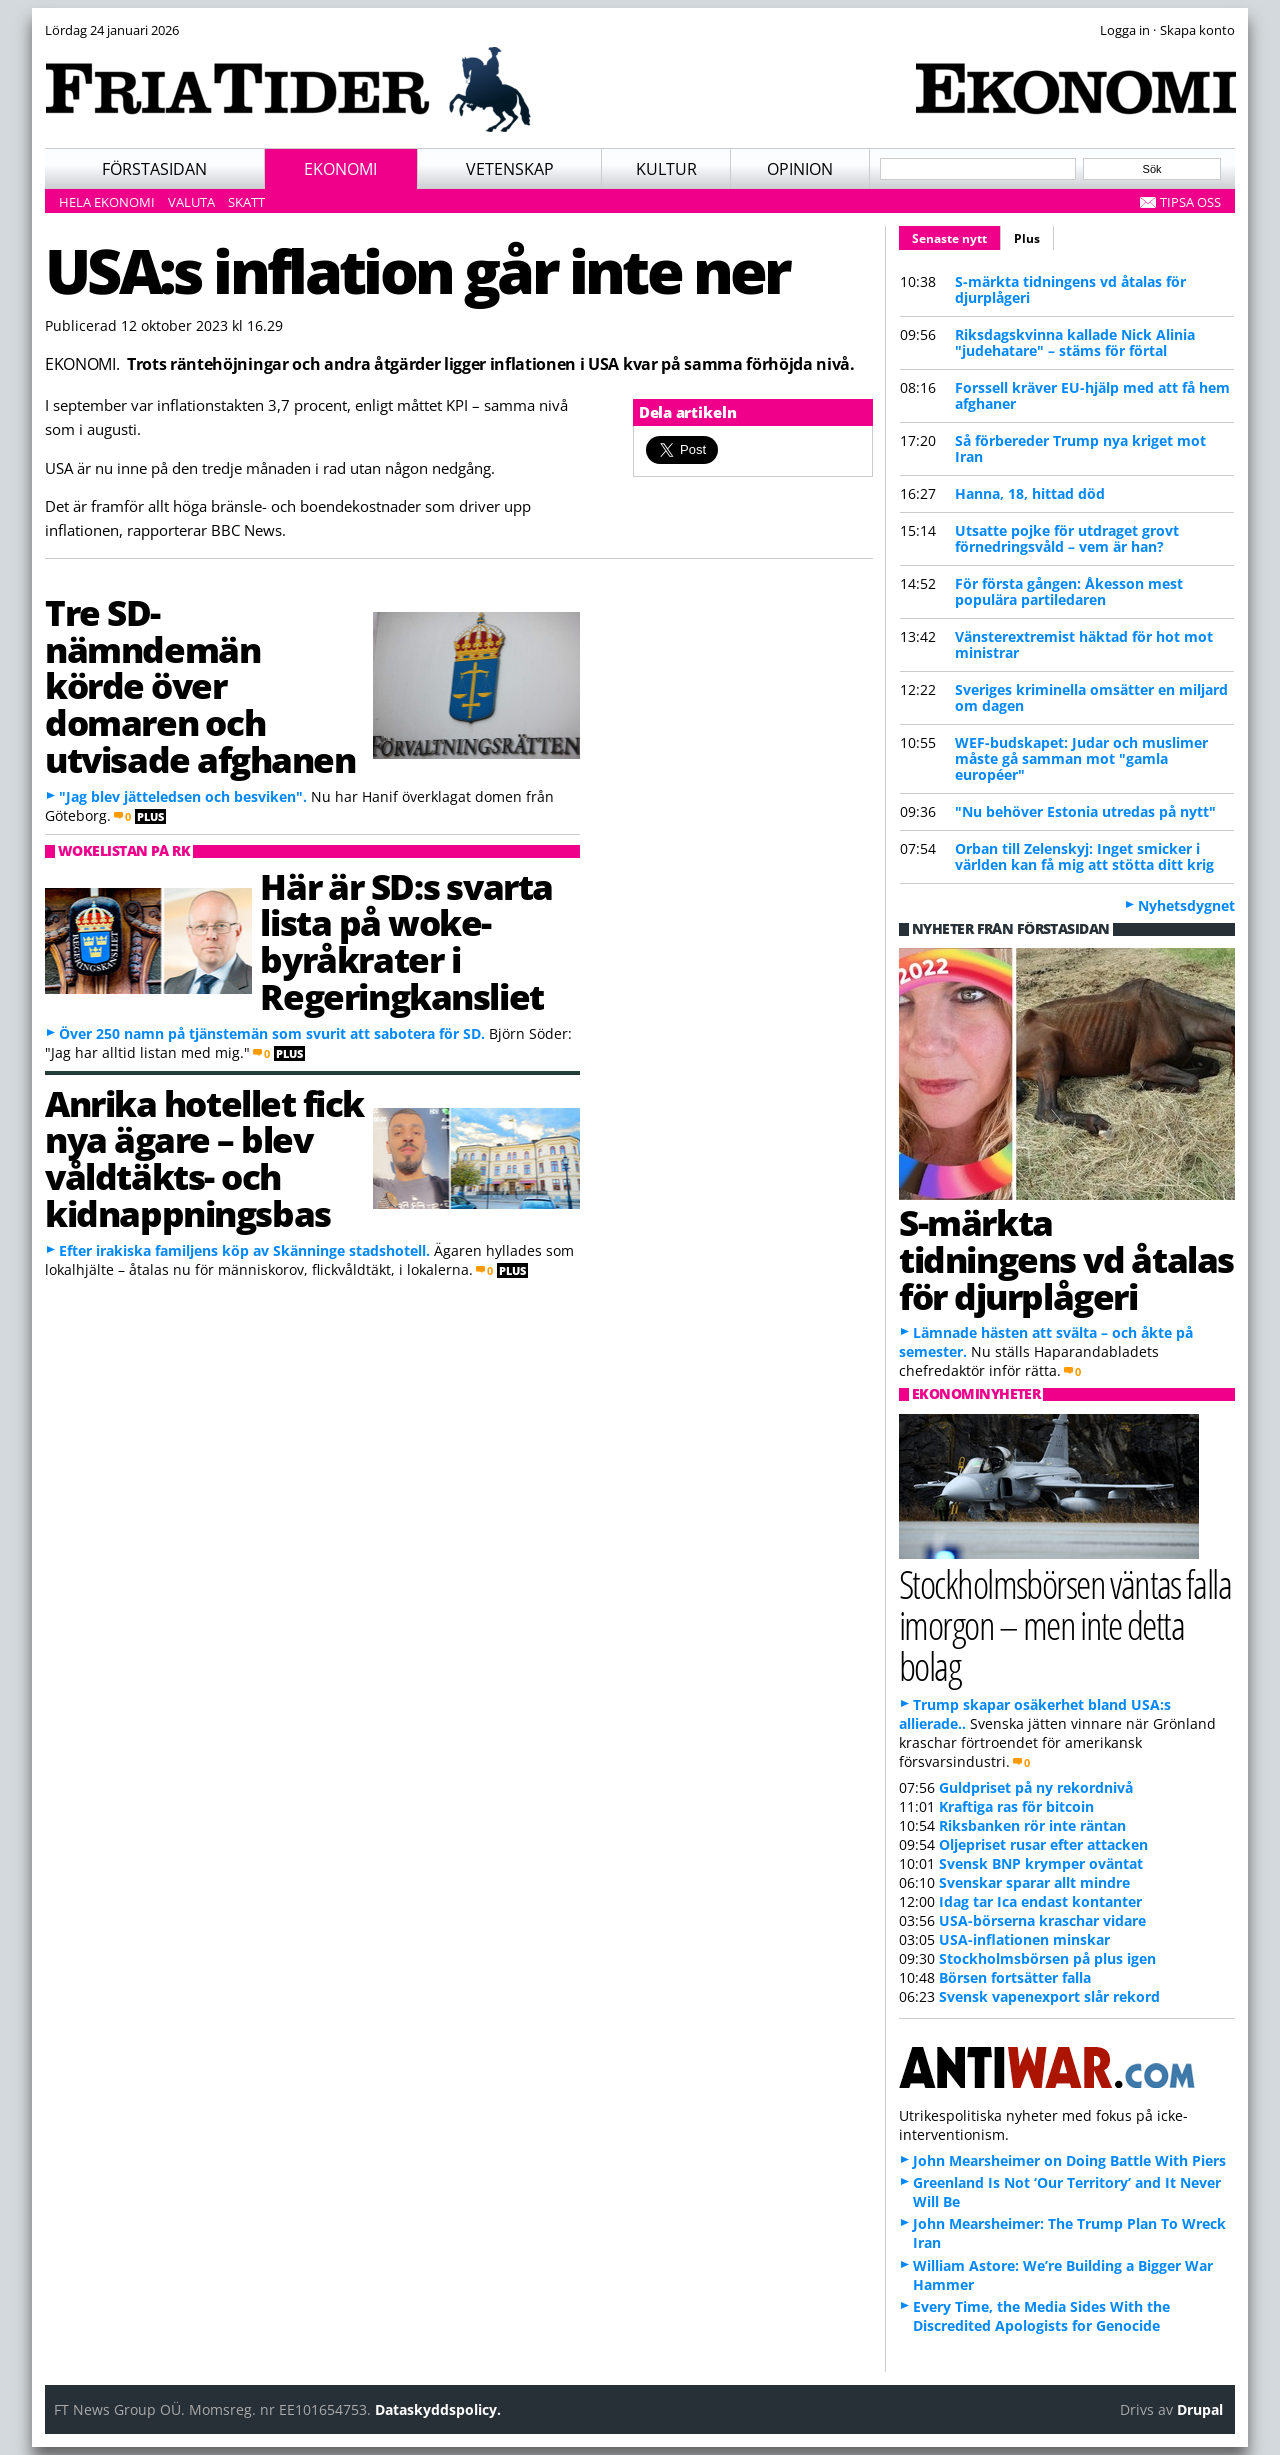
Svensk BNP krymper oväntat (1041, 1863)
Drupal (1200, 2409)
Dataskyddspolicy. (438, 2409)
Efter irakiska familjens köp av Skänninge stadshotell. (244, 1250)
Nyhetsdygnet (1186, 905)
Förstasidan (154, 169)
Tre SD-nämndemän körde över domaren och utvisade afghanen (200, 685)
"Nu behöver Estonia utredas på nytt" (1085, 811)
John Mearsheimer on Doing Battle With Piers (1069, 2160)
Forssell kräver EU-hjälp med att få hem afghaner (1092, 395)
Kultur (666, 169)
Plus (1027, 238)
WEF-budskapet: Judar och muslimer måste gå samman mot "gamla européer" (1081, 758)
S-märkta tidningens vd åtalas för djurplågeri (1070, 289)
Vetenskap (510, 169)
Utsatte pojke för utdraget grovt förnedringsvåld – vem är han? (1067, 538)
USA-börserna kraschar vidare (1042, 1920)
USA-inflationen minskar (1024, 1939)
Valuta (191, 202)
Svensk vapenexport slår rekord (1049, 1996)
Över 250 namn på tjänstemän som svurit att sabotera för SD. (272, 1033)
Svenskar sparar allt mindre (1034, 1882)
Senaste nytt (956, 236)
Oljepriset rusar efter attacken (1043, 1844)
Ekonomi (340, 169)
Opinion (800, 169)
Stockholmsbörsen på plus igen (1047, 1958)
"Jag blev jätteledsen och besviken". (183, 796)
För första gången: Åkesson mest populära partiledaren (1069, 591)
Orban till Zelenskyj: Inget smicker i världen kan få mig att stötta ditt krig (1084, 856)
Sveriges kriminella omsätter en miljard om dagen (1091, 697)
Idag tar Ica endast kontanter (1040, 1901)
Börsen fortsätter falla (1015, 1977)
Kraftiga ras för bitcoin (1016, 1806)
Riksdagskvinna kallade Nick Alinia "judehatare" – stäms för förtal (1075, 342)
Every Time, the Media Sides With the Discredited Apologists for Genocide (1041, 2316)
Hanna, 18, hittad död (1030, 493)
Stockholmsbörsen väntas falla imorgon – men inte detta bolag (1065, 1624)
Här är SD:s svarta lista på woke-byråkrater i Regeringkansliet (406, 941)
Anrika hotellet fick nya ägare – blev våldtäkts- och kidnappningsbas (204, 1158)
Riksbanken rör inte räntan (1032, 1825)
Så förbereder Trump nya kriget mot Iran (1080, 448)
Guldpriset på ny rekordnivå (1036, 1787)
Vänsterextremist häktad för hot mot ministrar (1084, 644)
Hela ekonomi (107, 202)
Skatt (246, 202)
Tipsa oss (1190, 202)
